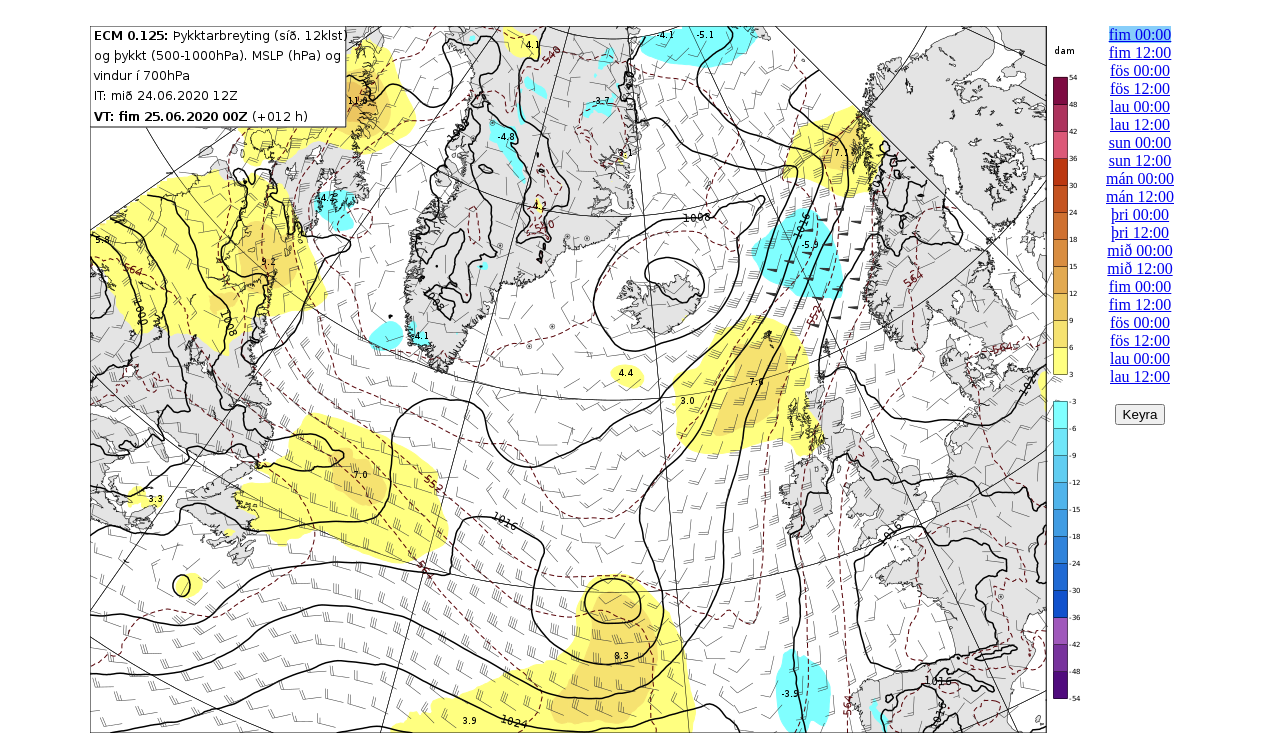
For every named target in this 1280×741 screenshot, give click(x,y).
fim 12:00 (1140, 52)
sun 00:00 (1140, 142)
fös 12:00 (1140, 88)
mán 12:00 (1140, 196)
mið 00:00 (1139, 250)
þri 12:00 (1140, 232)
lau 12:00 (1140, 124)
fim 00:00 (1140, 34)
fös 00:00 (1140, 70)
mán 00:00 (1140, 178)
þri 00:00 (1140, 214)
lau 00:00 (1140, 106)
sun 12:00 (1140, 160)
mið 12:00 (1139, 268)
